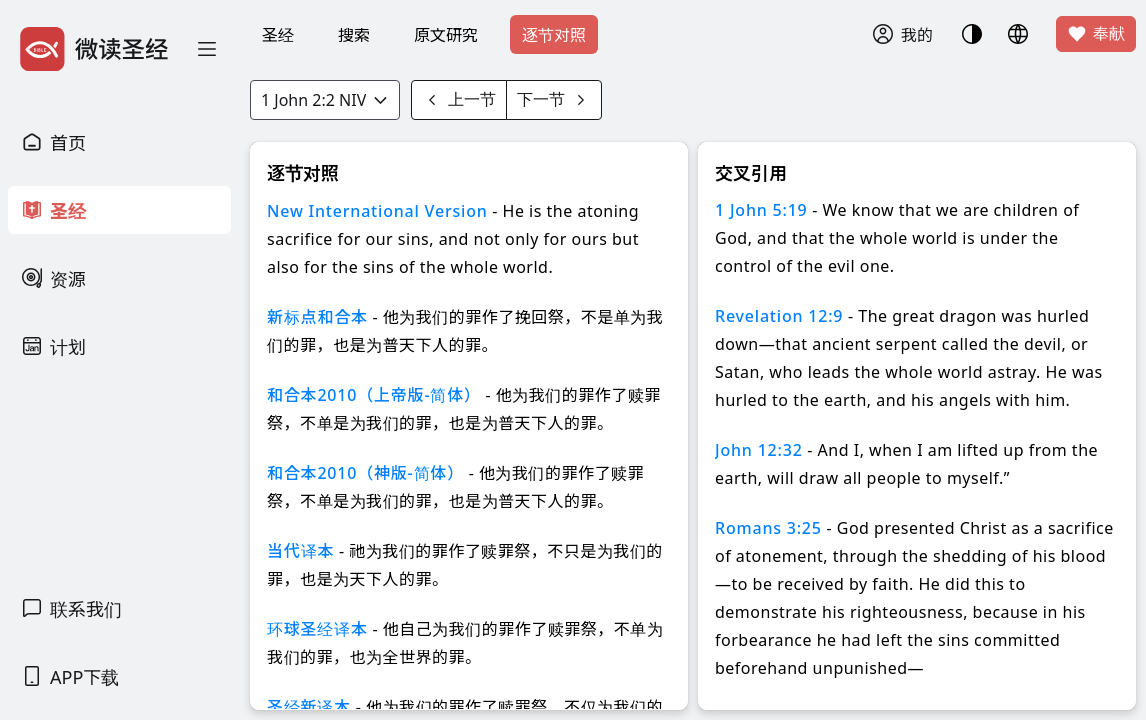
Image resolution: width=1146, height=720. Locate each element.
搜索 (354, 35)
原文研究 (446, 35)
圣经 (278, 35)
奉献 (1096, 34)
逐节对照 (554, 35)
